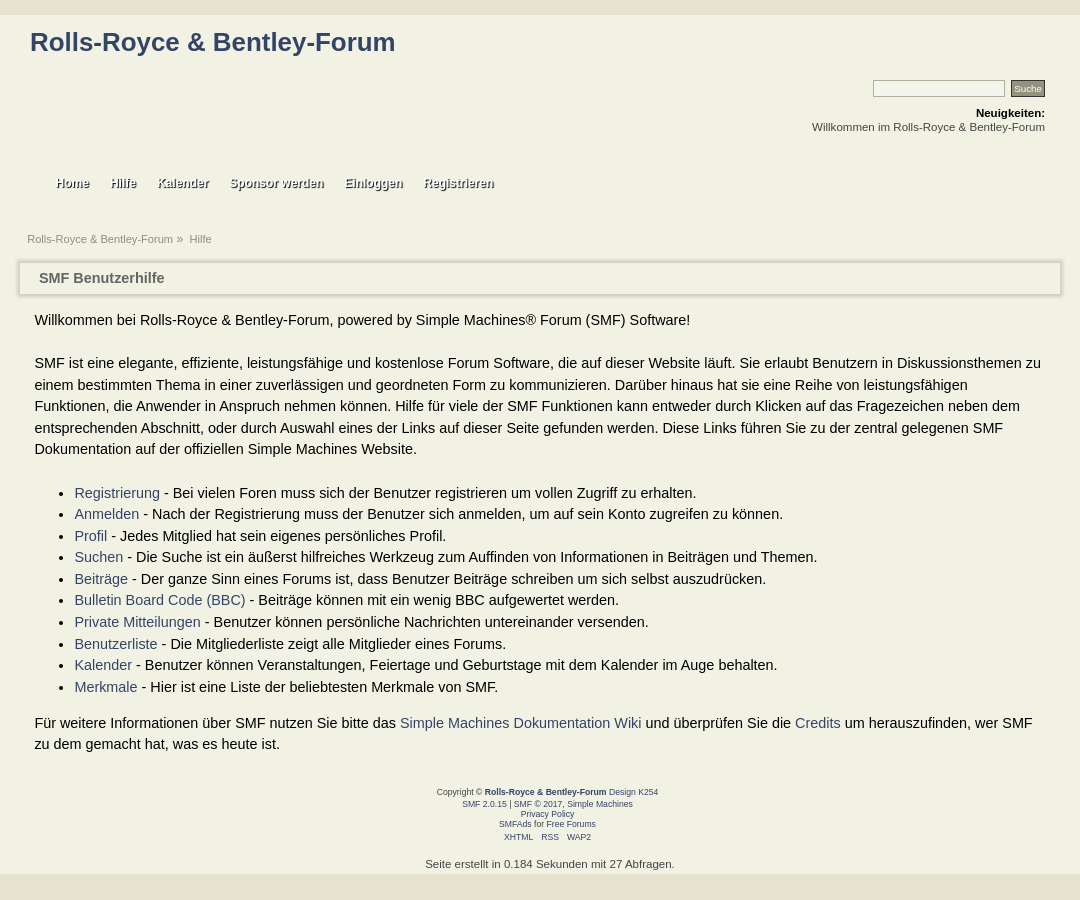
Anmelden (106, 514)
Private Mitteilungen (137, 622)
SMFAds (515, 824)
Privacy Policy (548, 814)
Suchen (98, 557)
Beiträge (101, 579)
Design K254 (633, 792)
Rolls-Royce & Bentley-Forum (213, 42)
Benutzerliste (115, 644)
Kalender (103, 665)
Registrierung (117, 493)
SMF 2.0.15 (484, 804)
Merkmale (105, 687)
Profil (90, 536)
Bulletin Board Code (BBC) (159, 600)
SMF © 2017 (538, 804)
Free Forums (571, 824)
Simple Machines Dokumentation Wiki (521, 723)
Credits (818, 723)
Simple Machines (600, 804)
